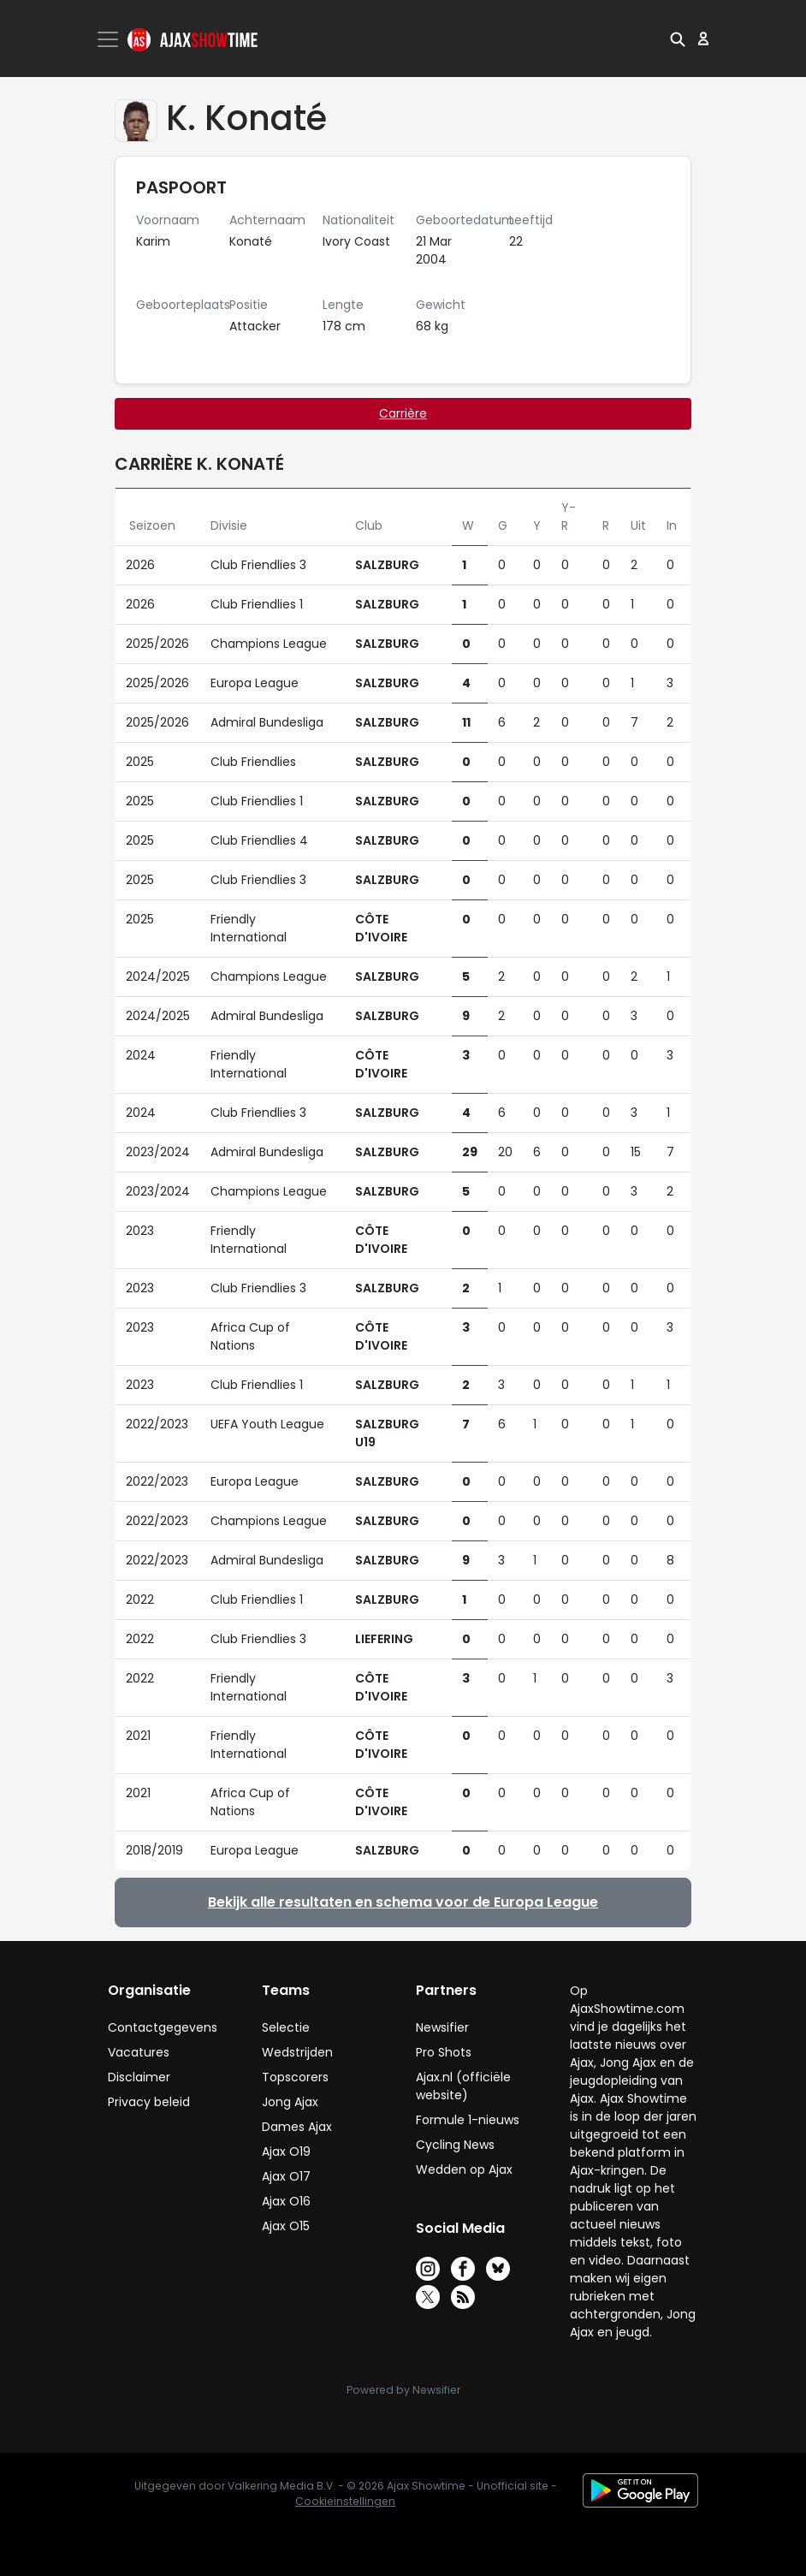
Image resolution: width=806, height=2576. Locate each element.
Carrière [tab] (403, 413)
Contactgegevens (162, 2027)
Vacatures (138, 2052)
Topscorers (295, 2077)
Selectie (286, 2027)
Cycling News (455, 2144)
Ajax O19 (286, 2151)
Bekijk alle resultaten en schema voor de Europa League (403, 1902)
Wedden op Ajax (464, 2169)
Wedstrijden (297, 2052)
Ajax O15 (286, 2226)
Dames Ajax (297, 2126)
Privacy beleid (149, 2101)
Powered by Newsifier (403, 2390)
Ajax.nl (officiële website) (463, 2086)
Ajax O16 (286, 2201)
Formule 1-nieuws (467, 2119)
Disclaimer (139, 2077)
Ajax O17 (286, 2176)
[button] (677, 38)
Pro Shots (443, 2052)
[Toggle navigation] (109, 39)
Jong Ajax (290, 2101)
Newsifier (442, 2027)
